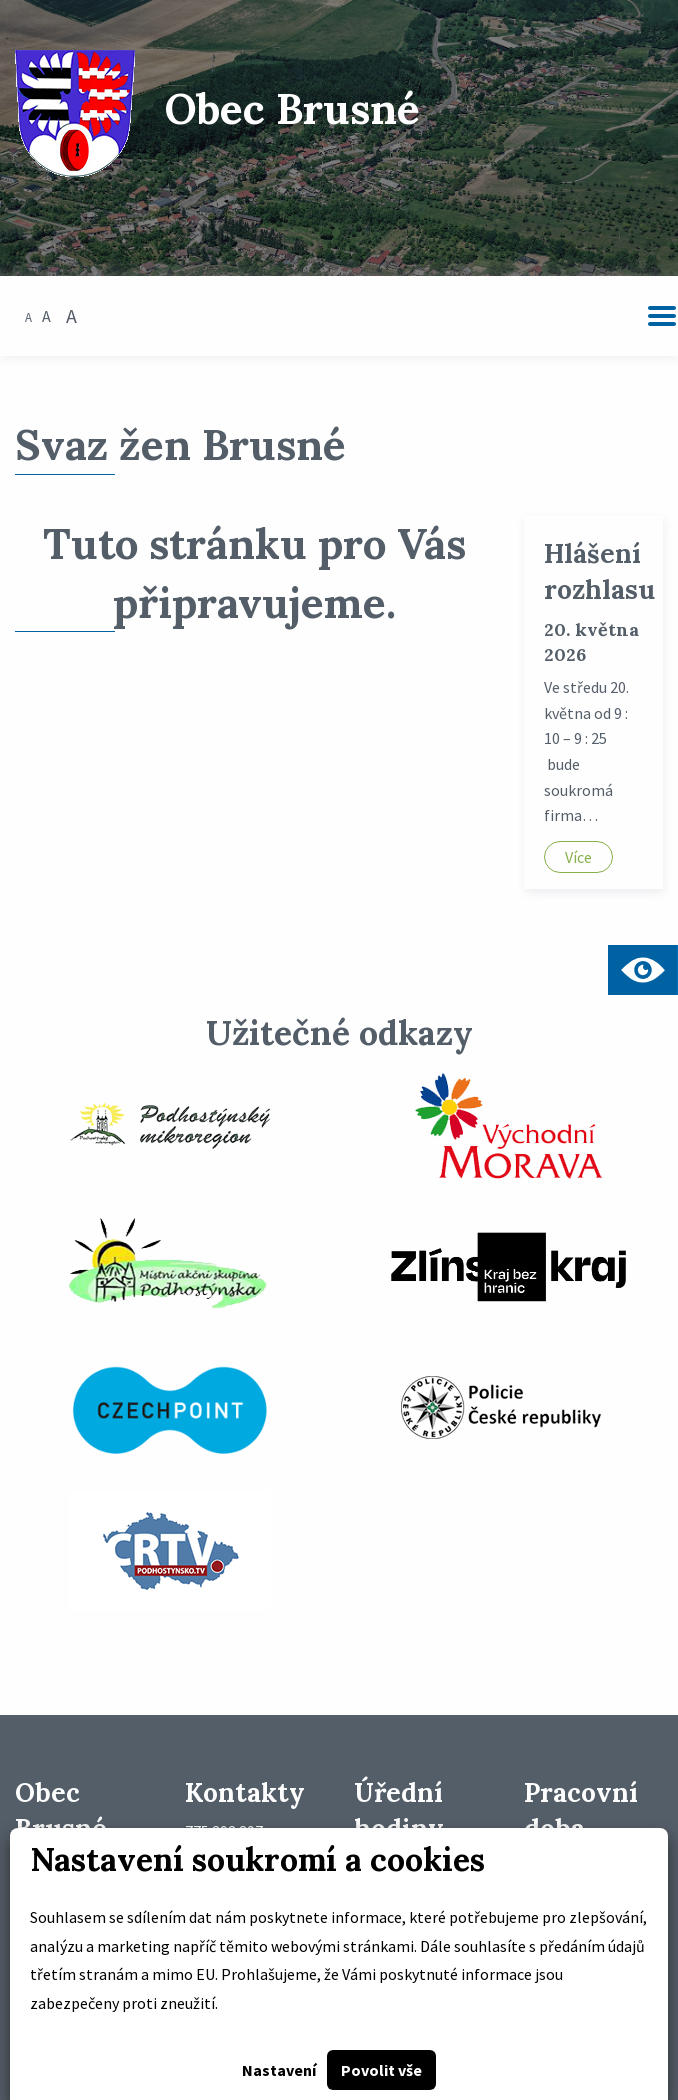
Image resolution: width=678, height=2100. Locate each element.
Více (578, 857)
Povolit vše (381, 2070)
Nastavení (279, 2070)
